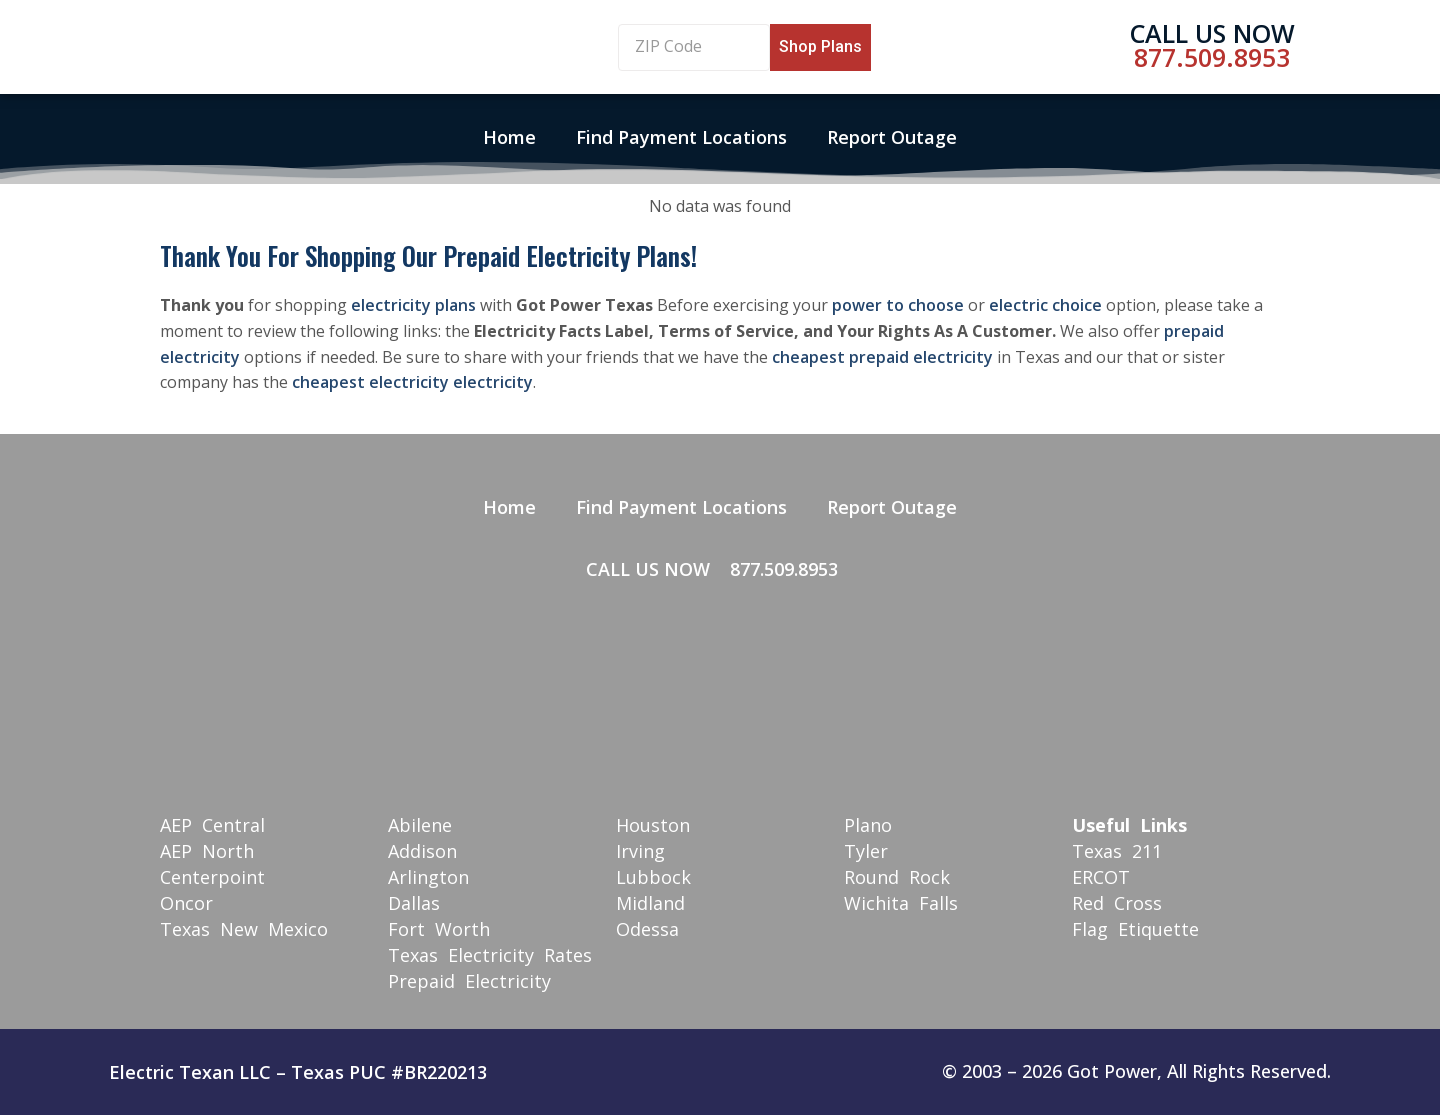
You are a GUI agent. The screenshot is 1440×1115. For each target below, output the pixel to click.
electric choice (1045, 305)
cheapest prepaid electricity (882, 357)
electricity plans (413, 305)
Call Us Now (1212, 33)
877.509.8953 (1212, 57)
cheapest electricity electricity (412, 382)
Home (509, 137)
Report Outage (892, 137)
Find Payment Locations (681, 137)
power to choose (898, 305)
